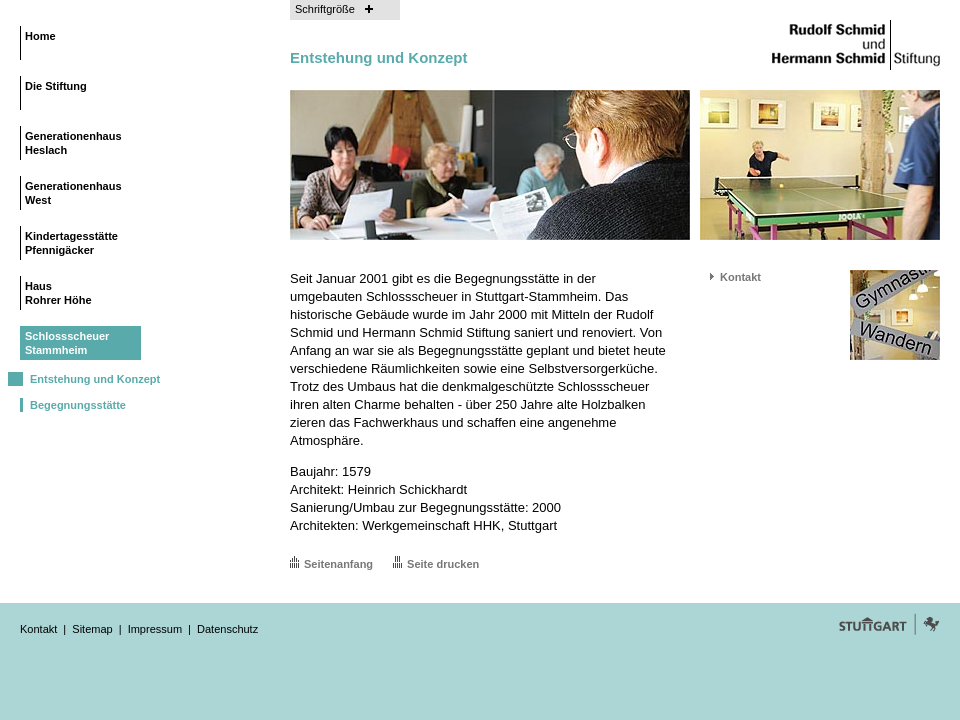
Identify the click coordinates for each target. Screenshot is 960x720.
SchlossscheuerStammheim (67, 343)
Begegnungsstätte (78, 405)
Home (40, 36)
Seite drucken (443, 564)
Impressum (155, 629)
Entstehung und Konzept (95, 379)
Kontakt (740, 277)
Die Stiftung (56, 86)
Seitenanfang (338, 564)
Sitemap (92, 629)
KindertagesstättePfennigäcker (71, 243)
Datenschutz (227, 629)
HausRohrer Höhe (58, 293)
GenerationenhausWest (73, 193)
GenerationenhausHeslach (73, 143)
